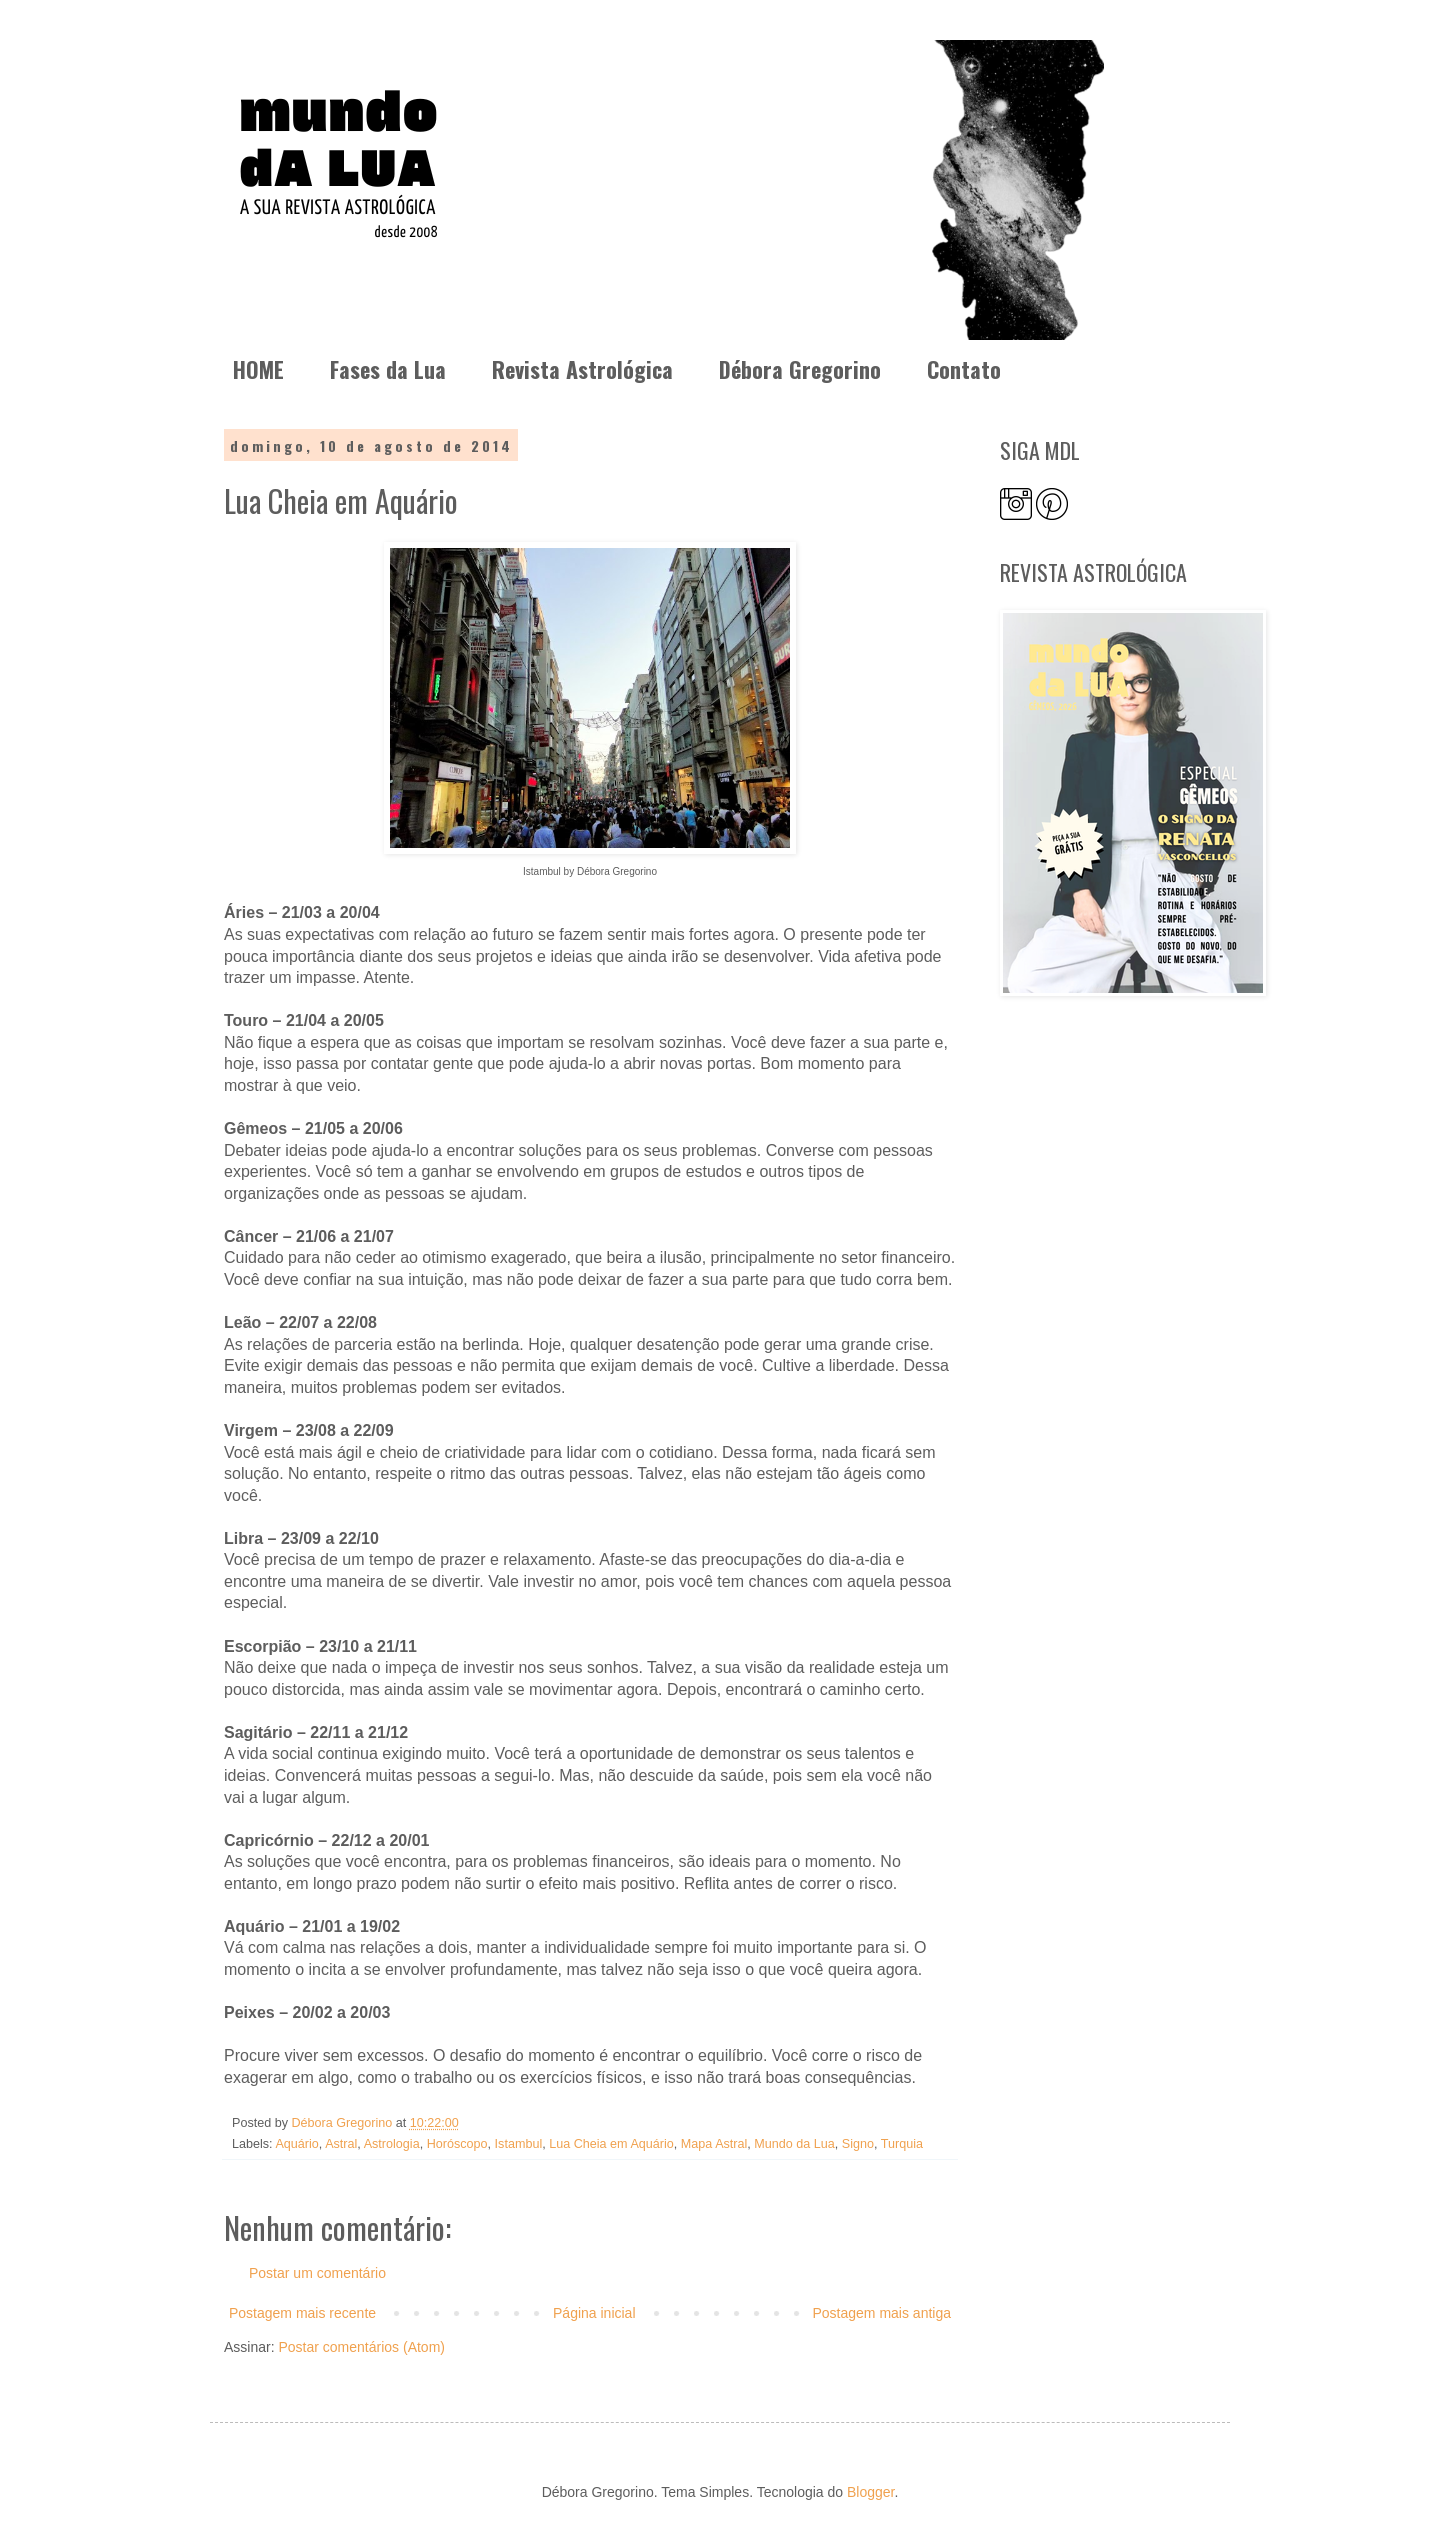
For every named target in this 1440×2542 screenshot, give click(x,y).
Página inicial (594, 2313)
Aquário (296, 2144)
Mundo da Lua (794, 2144)
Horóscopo (457, 2144)
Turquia (902, 2144)
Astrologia (392, 2144)
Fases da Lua (388, 369)
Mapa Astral (714, 2144)
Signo (858, 2144)
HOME (258, 369)
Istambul (519, 2144)
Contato (964, 369)
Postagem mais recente (302, 2313)
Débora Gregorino (800, 369)
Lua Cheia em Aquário (611, 2144)
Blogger (870, 2492)
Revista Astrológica (582, 369)
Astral (341, 2144)
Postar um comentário (317, 2273)
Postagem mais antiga (881, 2313)
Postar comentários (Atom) (361, 2347)
